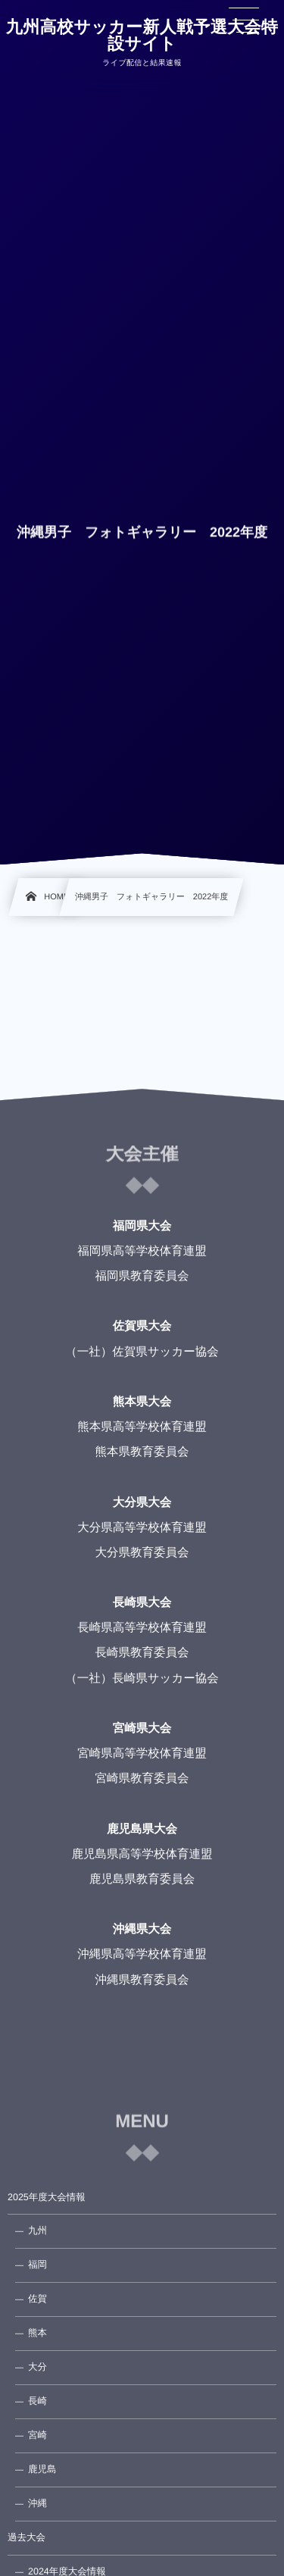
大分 (37, 2367)
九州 (37, 2230)
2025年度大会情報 (47, 2197)
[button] (243, 20)
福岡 (37, 2264)
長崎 (37, 2401)
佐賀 (37, 2298)
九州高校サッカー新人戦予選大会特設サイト (142, 35)
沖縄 (37, 2503)
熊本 (37, 2332)
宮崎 (37, 2435)
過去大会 (26, 2537)
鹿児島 (42, 2469)
